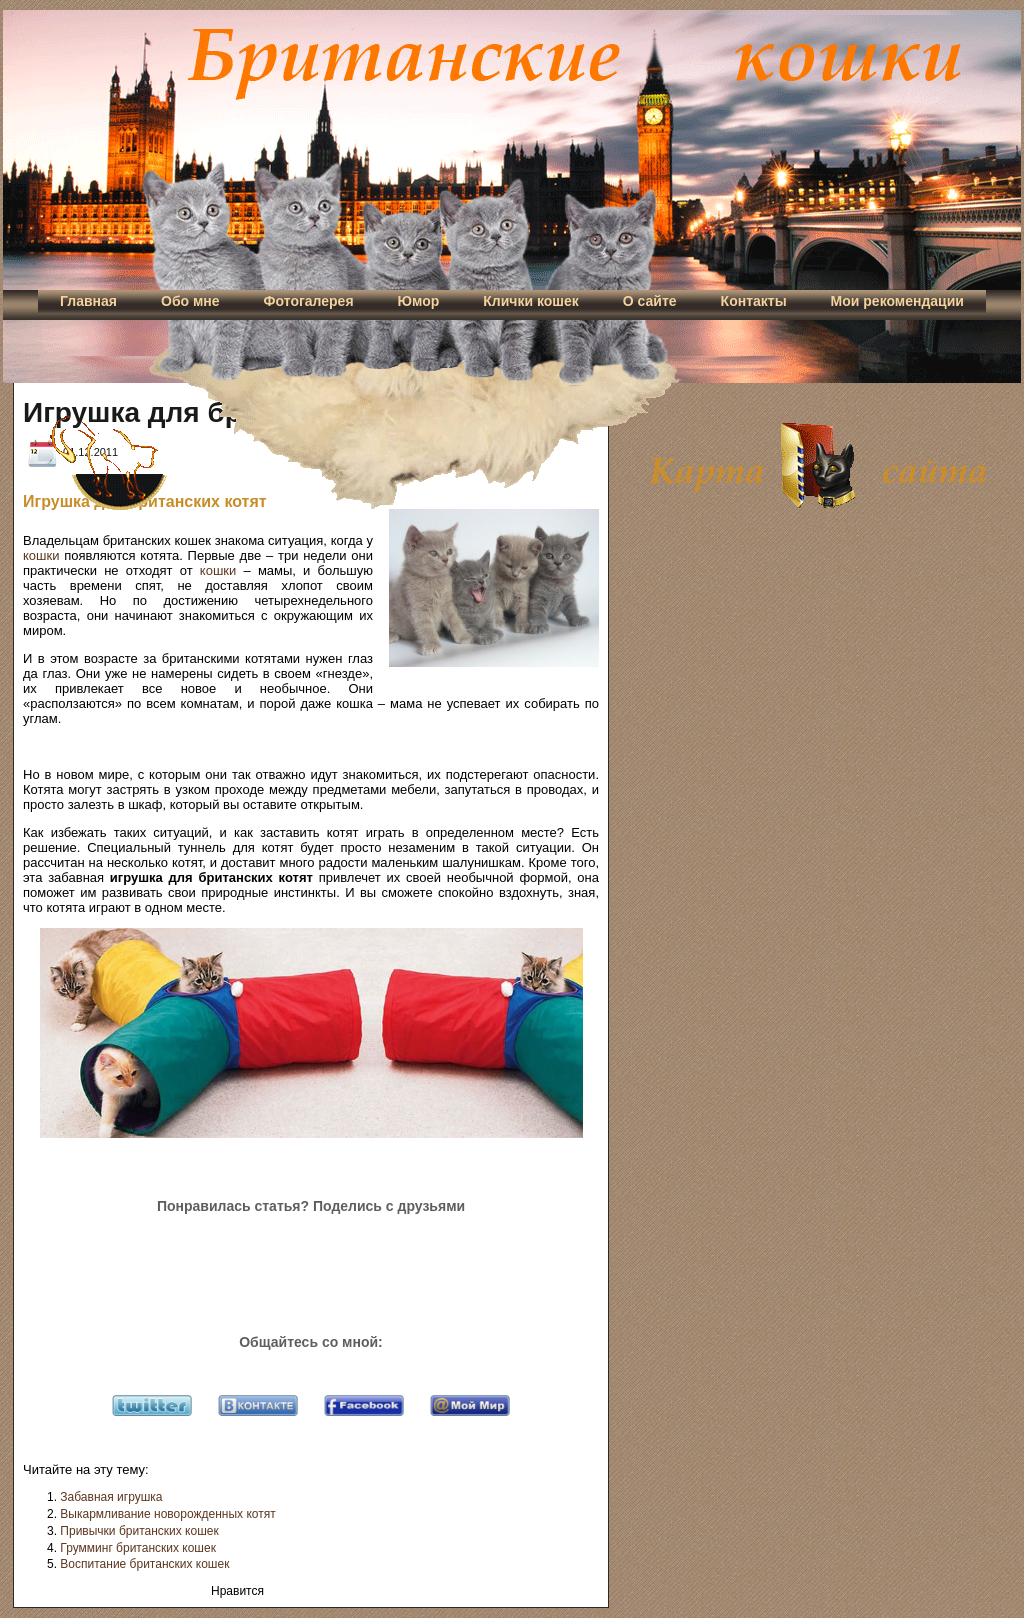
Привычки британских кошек (139, 1531)
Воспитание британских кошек (144, 1564)
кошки (41, 555)
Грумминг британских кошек (138, 1548)
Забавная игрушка (111, 1497)
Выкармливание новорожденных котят (167, 1514)
